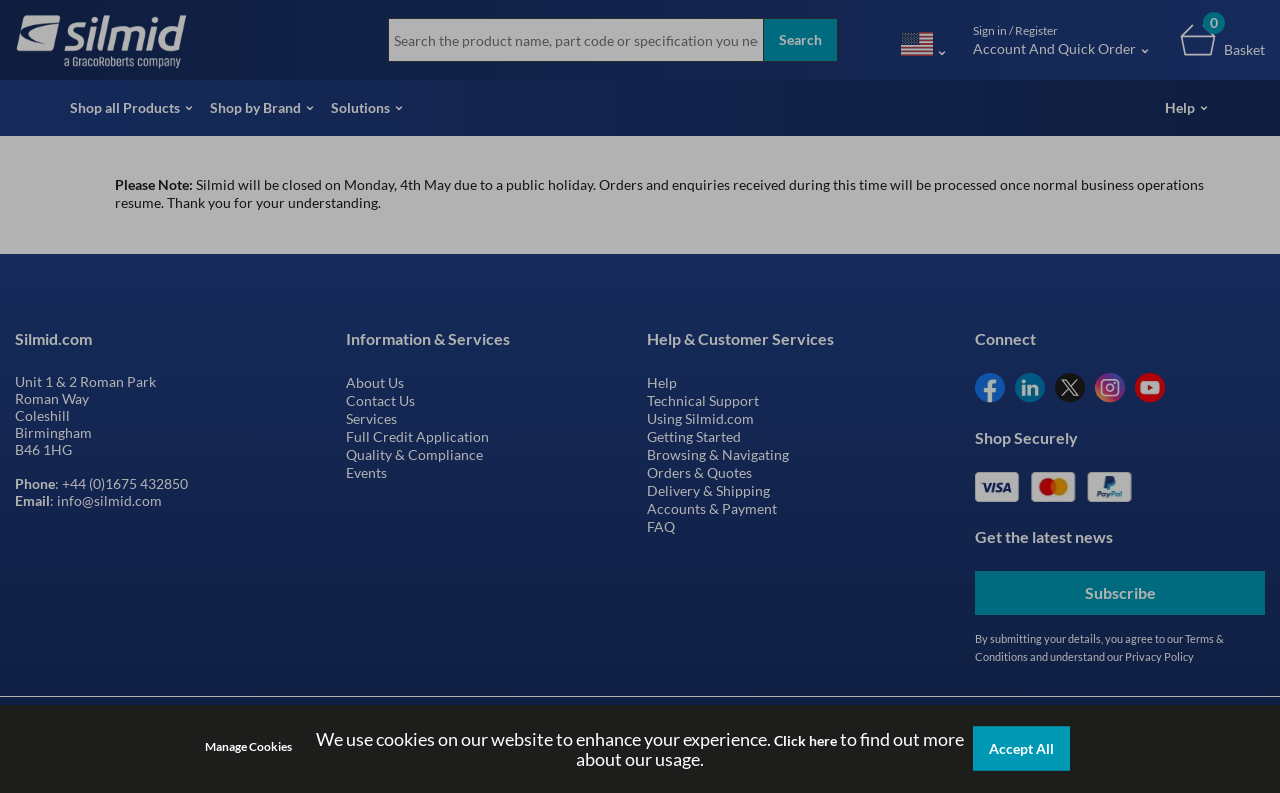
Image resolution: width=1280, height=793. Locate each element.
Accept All (1021, 748)
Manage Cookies (248, 746)
